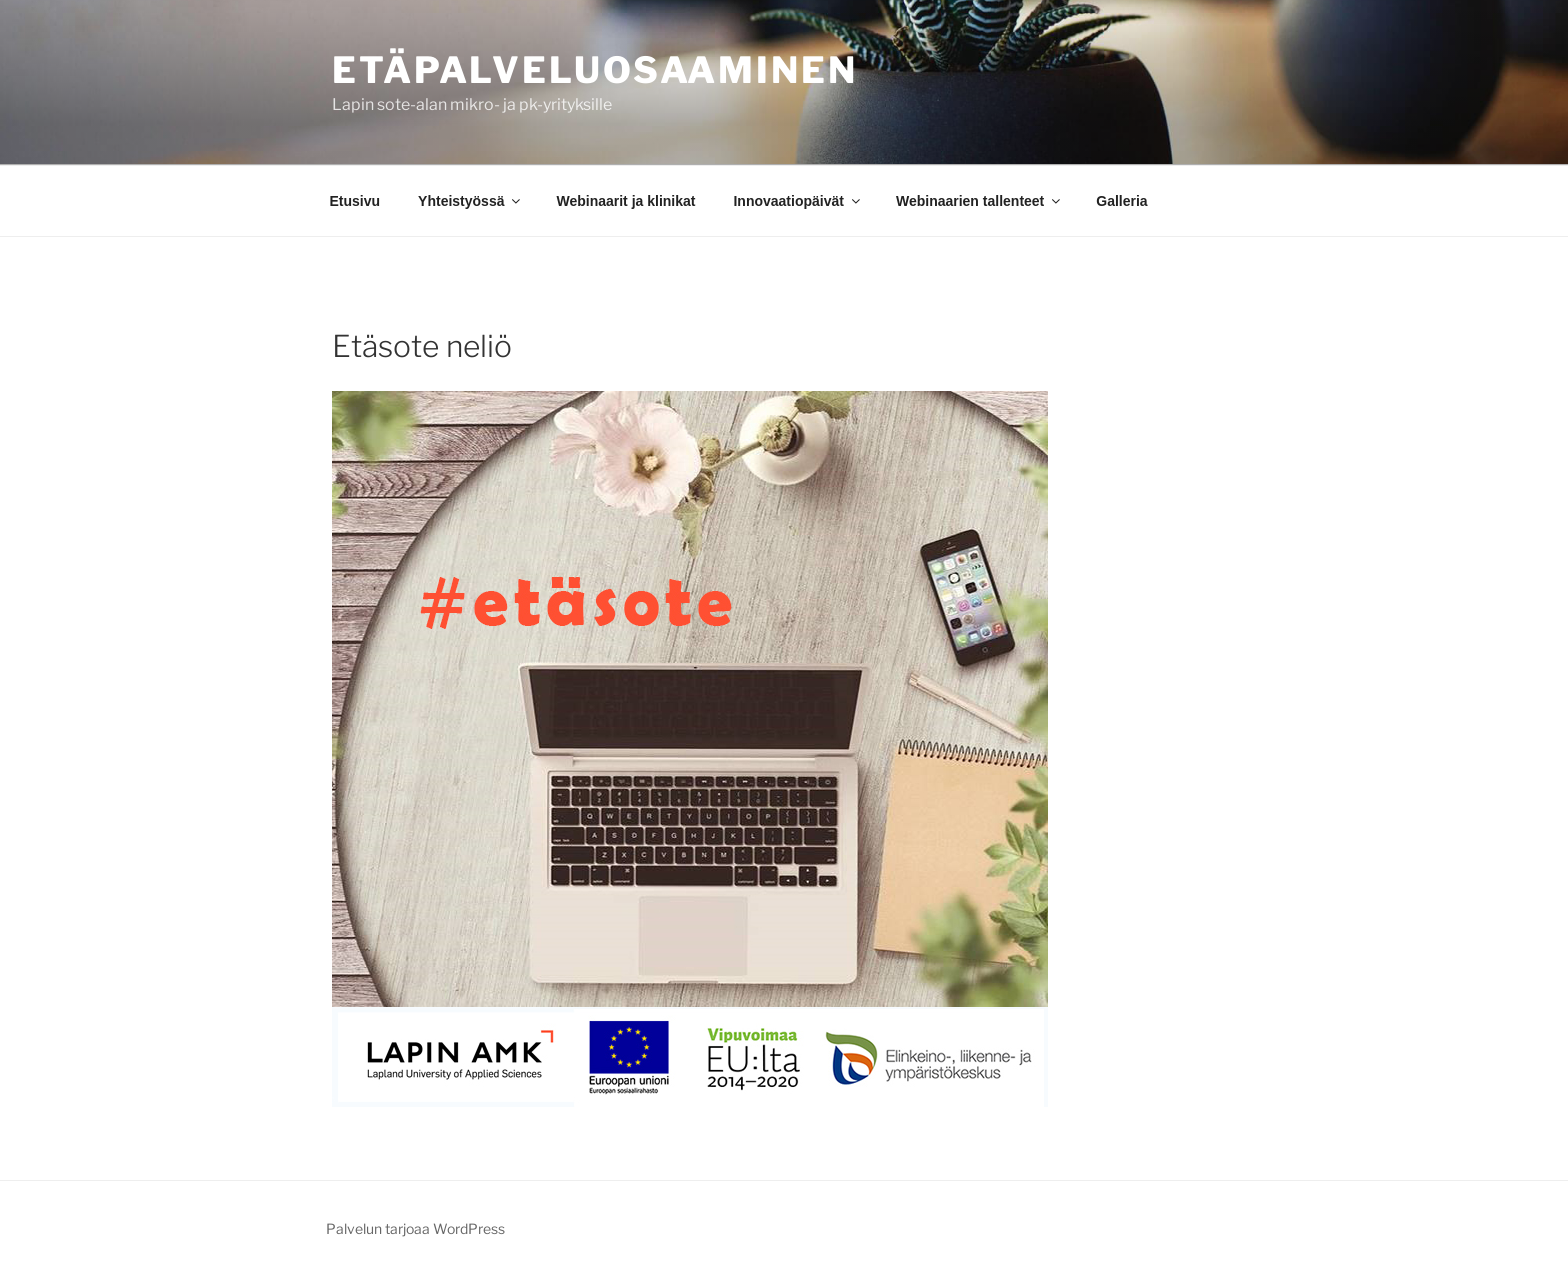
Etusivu (355, 201)
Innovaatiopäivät (797, 201)
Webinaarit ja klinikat (625, 201)
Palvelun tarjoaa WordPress (415, 1228)
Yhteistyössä (470, 201)
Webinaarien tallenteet (979, 201)
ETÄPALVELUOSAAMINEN (595, 70)
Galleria (1121, 201)
